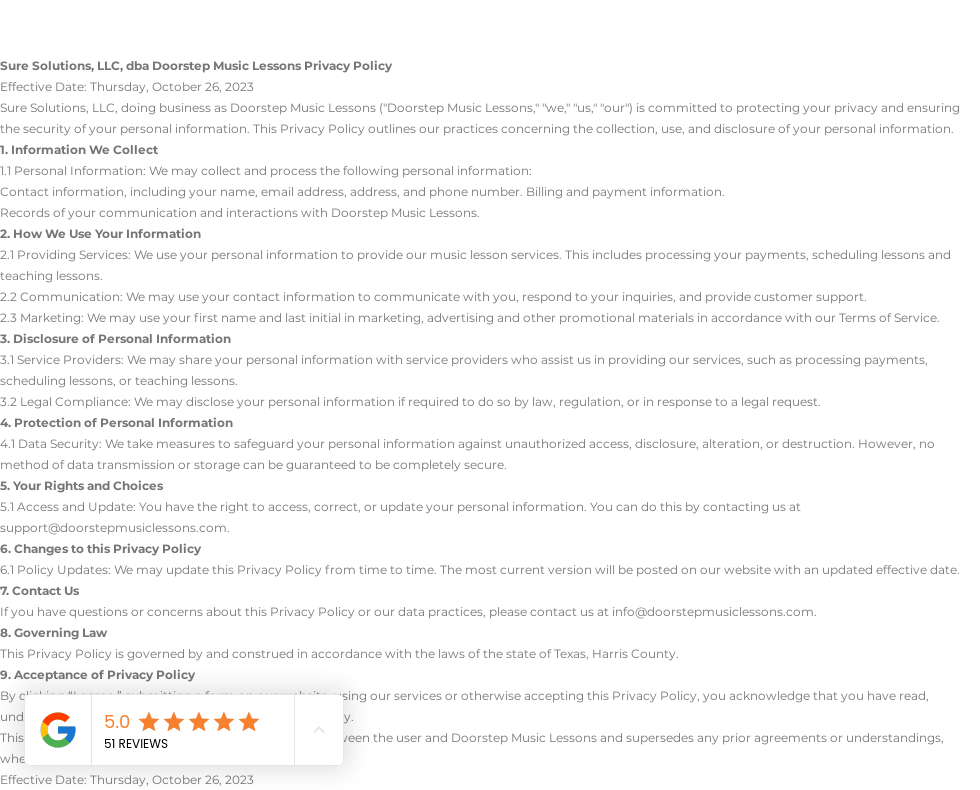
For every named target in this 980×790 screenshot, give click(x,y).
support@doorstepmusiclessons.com (113, 527)
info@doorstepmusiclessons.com (713, 611)
